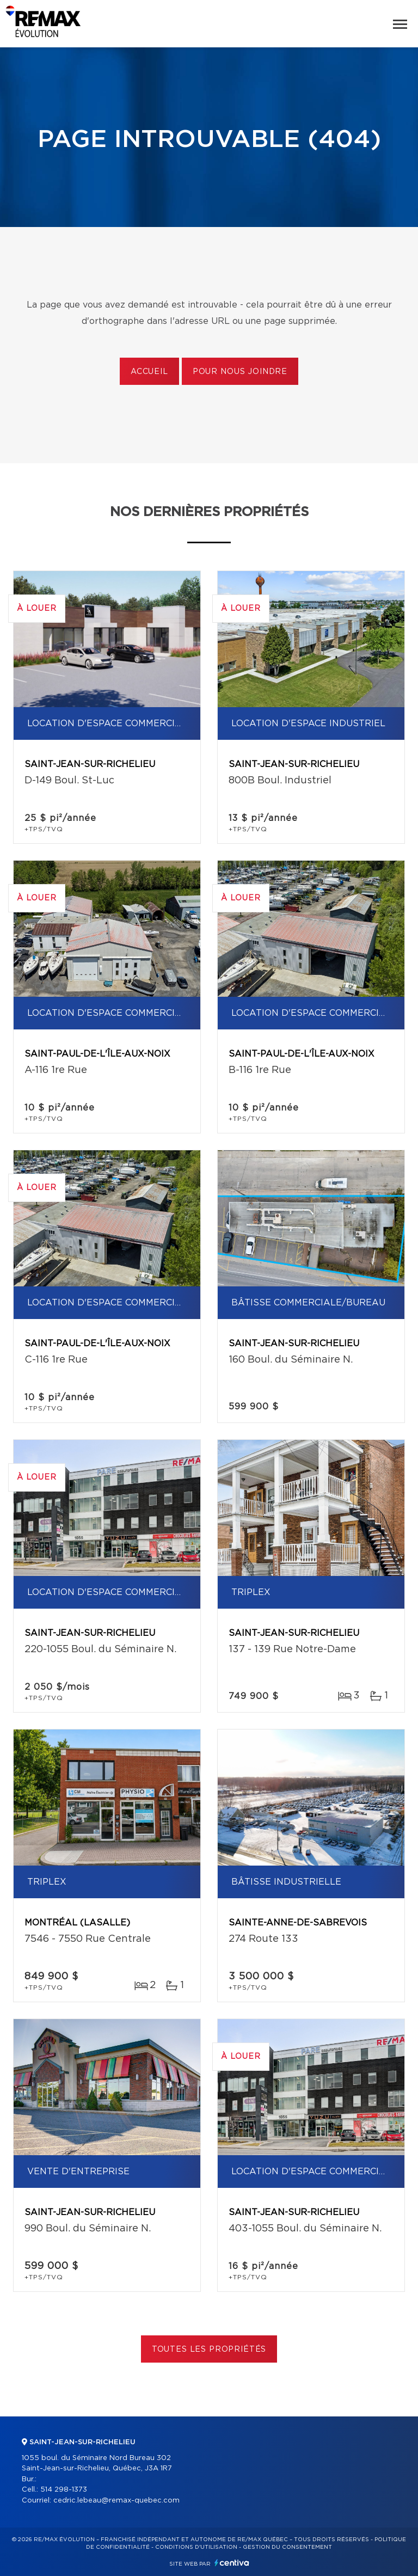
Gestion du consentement (287, 2547)
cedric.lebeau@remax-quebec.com (116, 2500)
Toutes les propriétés (209, 2349)
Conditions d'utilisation (196, 2547)
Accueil (149, 372)
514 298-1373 (63, 2489)
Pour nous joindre (240, 372)
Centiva (231, 2562)
